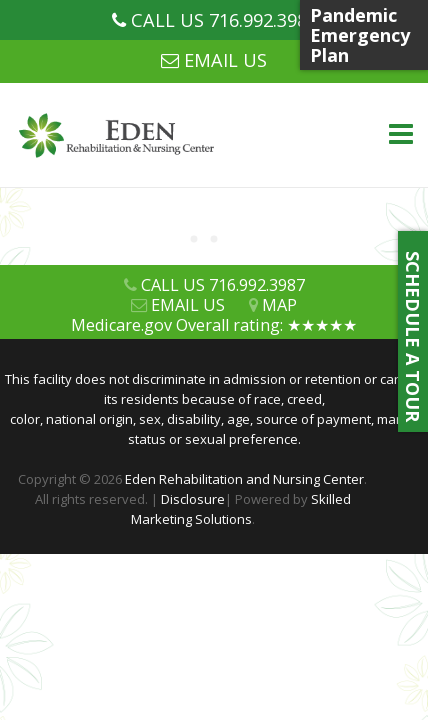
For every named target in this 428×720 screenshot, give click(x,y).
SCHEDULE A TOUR (413, 331)
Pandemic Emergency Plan (360, 35)
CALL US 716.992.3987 (224, 20)
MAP (279, 305)
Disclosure (193, 499)
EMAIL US (225, 60)
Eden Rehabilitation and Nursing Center (244, 479)
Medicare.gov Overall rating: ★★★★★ (214, 325)
